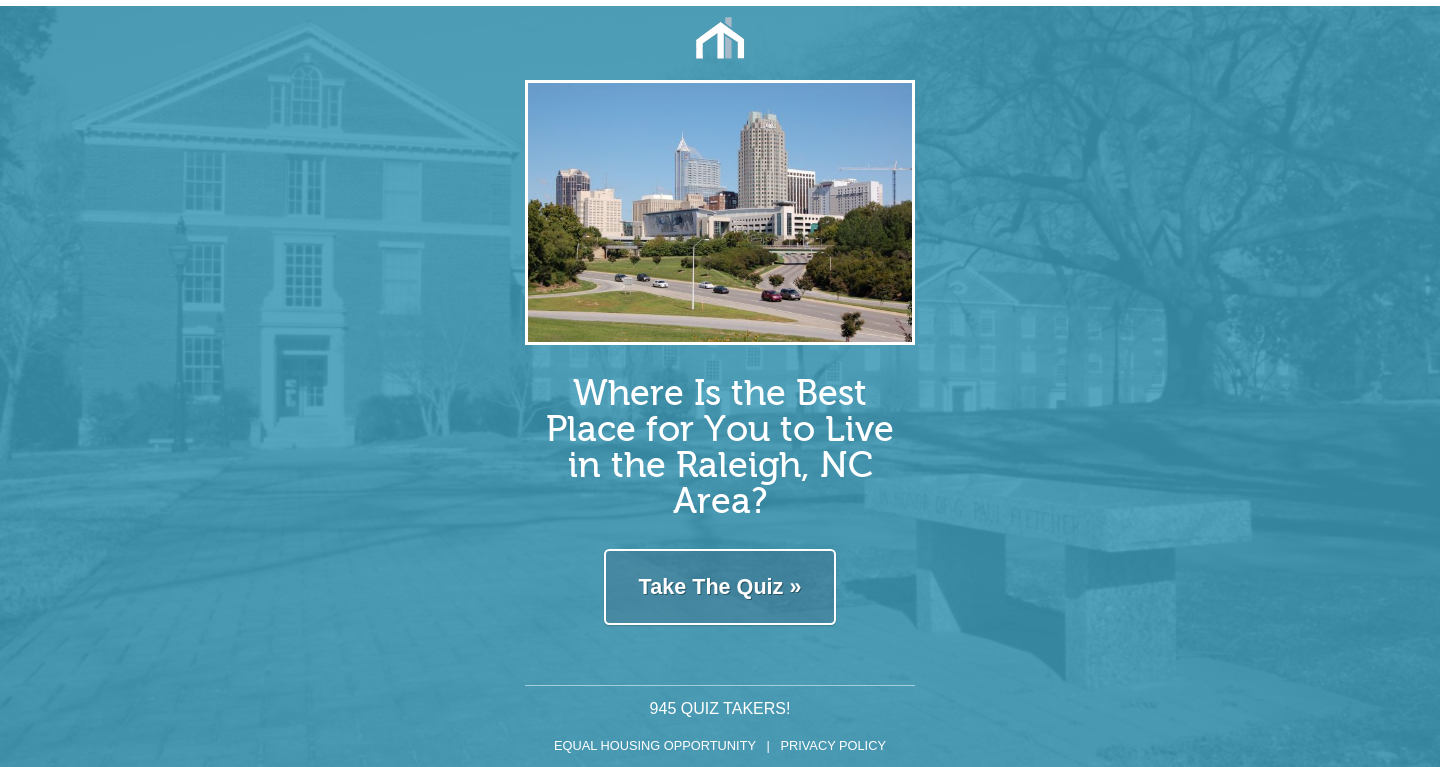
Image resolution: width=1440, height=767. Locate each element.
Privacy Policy (833, 745)
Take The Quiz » (720, 586)
